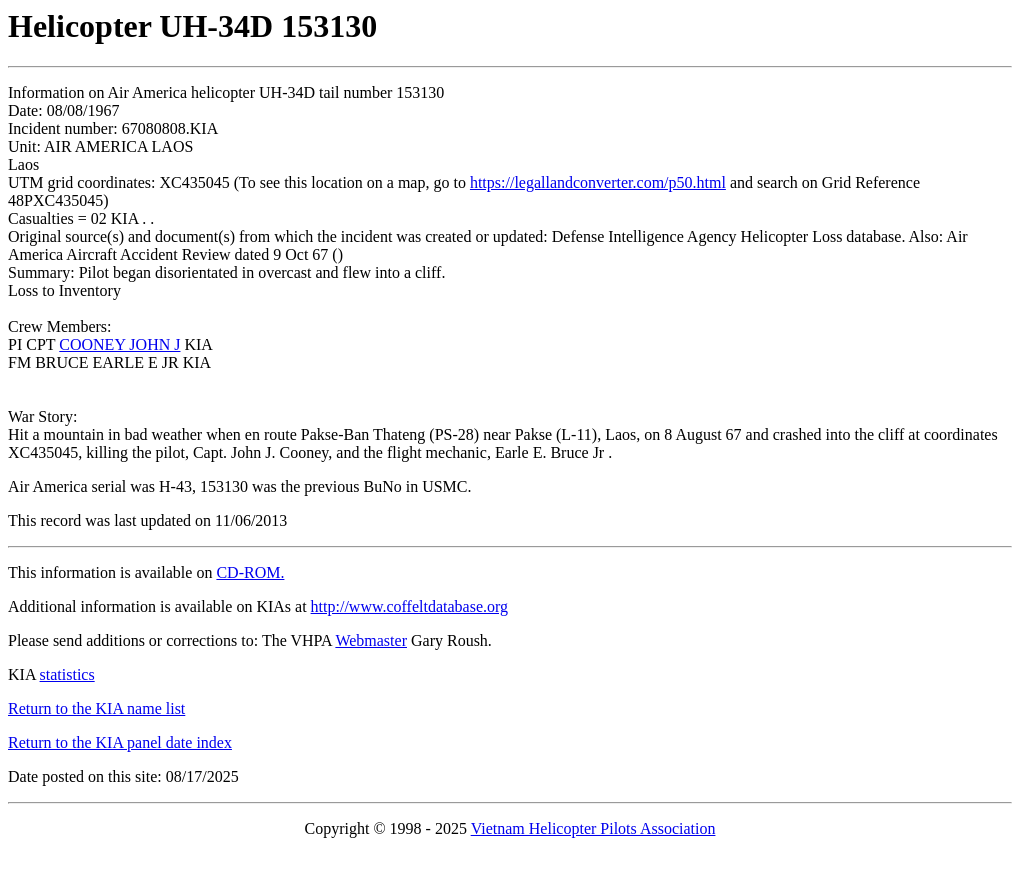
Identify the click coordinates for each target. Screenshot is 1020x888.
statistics (67, 674)
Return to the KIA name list (96, 708)
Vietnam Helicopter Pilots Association (593, 828)
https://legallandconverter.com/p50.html (598, 182)
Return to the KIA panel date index (120, 742)
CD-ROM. (250, 572)
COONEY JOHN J (119, 344)
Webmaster (371, 640)
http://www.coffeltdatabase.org (409, 606)
